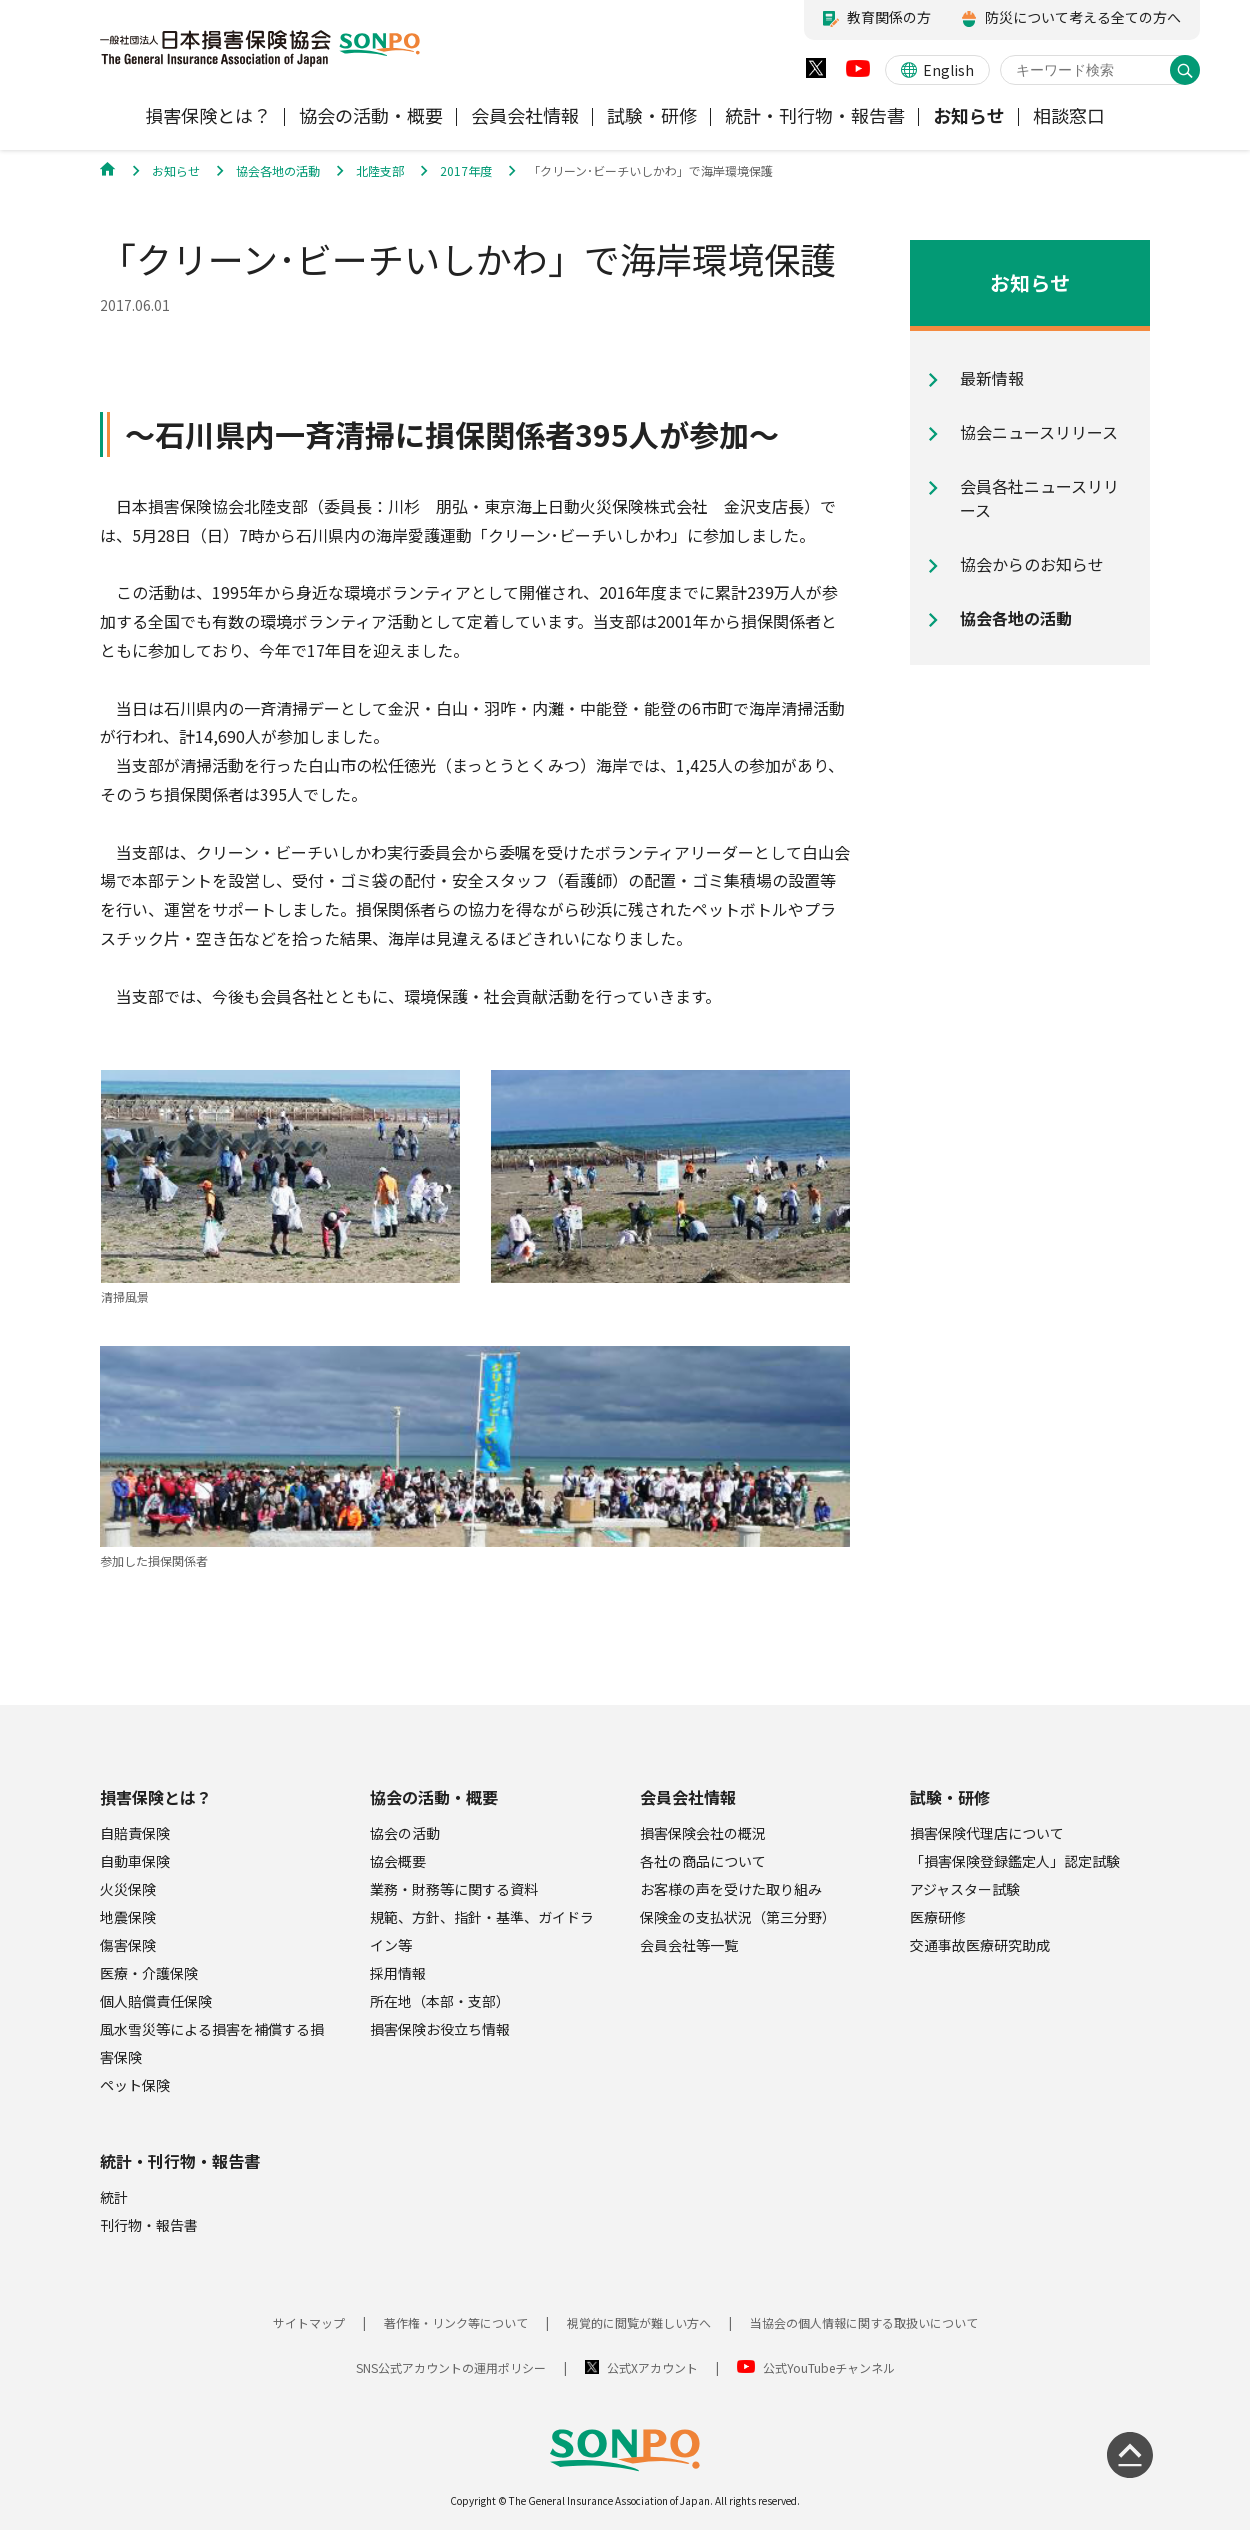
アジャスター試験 (965, 1889)
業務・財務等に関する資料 (454, 1889)
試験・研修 (950, 1797)
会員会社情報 (688, 1797)
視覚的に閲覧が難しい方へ (639, 2322)
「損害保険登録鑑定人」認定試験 (1015, 1861)
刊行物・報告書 (149, 2225)
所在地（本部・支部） (440, 2001)
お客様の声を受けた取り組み (731, 1889)
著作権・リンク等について (456, 2322)
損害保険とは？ (156, 1797)
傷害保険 (128, 1945)
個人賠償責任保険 (156, 2001)
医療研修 (938, 1917)
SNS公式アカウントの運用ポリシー (451, 2367)
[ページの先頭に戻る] (1130, 2455)
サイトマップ (309, 2322)
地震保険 (128, 1917)
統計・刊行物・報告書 (180, 2161)
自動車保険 (135, 1861)
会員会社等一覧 (689, 1945)
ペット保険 (135, 2085)
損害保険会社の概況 (703, 1833)
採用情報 (398, 1973)
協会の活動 (405, 1833)
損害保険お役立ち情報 (440, 2029)
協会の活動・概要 (434, 1797)
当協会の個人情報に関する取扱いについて (864, 2322)
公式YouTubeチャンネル (829, 2367)
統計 (114, 2197)
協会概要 (398, 1861)
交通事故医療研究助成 (980, 1945)
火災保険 (128, 1889)
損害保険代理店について (987, 1833)
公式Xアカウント (652, 2367)
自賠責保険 (135, 1833)
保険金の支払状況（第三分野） (738, 1917)
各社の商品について (703, 1861)
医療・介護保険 (149, 1973)
